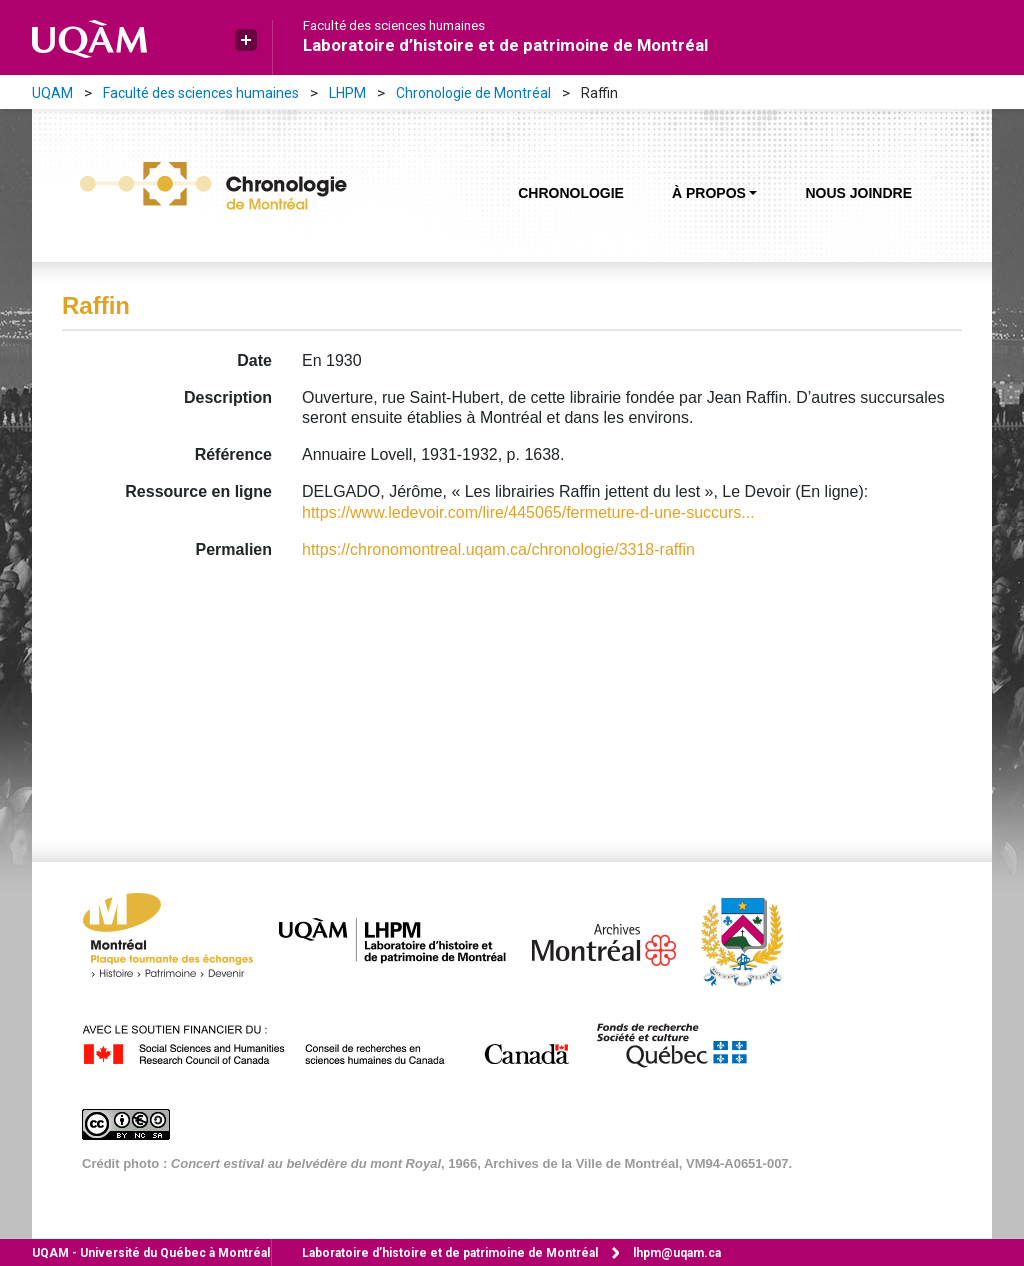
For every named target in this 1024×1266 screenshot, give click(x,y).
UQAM (52, 93)
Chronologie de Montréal (473, 93)
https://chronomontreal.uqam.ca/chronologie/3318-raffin (498, 549)
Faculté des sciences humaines (394, 26)
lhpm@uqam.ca (677, 1253)
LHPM (347, 93)
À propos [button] (709, 193)
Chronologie (571, 193)
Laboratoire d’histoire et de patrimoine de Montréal (505, 45)
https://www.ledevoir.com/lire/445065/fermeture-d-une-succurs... (528, 512)
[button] (246, 40)
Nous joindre (858, 193)
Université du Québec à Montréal (151, 1253)
